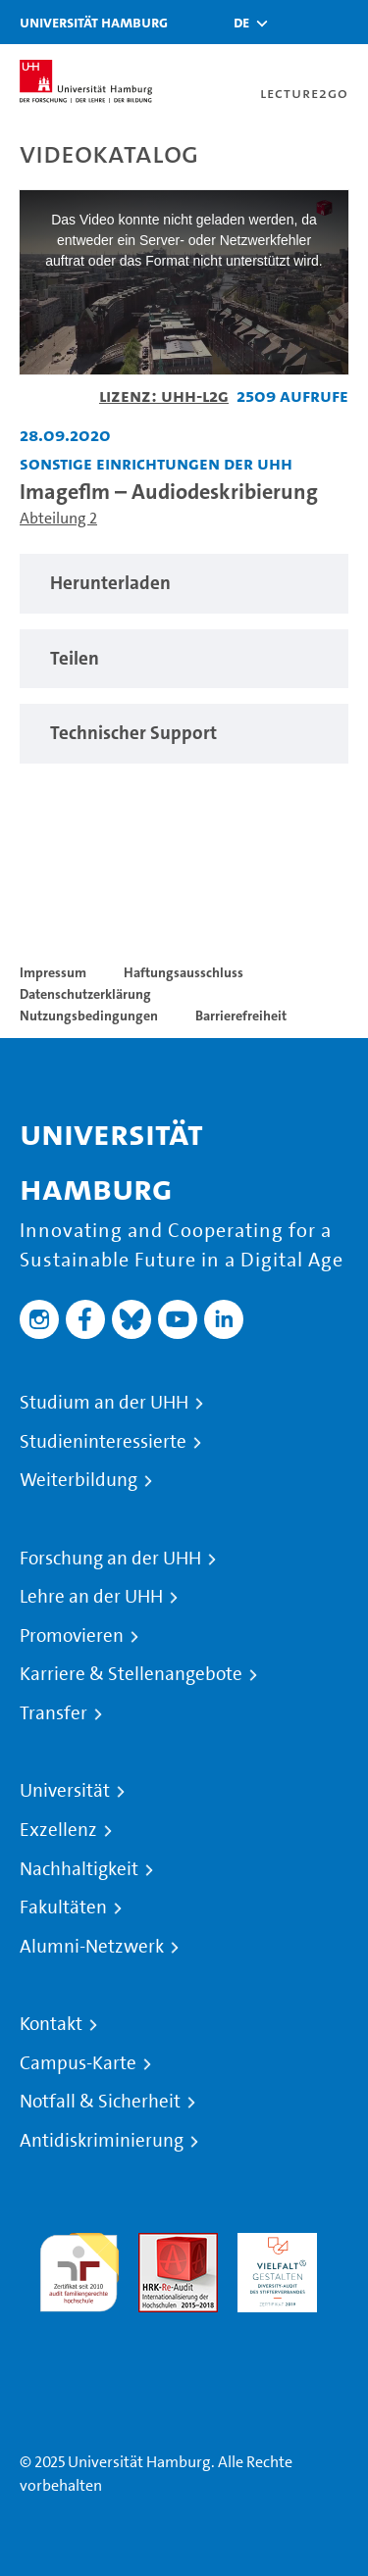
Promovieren (72, 1636)
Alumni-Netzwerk (92, 1946)
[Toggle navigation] (343, 22)
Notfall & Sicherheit (100, 2101)
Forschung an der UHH (110, 1558)
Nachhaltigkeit (79, 1869)
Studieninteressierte (103, 1442)
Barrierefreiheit (241, 1015)
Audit (157, 2244)
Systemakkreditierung (79, 2323)
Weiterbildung (78, 1480)
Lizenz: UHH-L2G (164, 395)
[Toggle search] (294, 22)
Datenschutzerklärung (85, 994)
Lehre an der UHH (91, 1597)
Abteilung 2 (58, 518)
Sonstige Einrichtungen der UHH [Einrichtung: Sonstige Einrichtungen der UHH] (156, 463)
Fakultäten (63, 1907)
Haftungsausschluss (183, 972)
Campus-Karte (78, 2063)
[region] (184, 584)
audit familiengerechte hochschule (79, 2268)
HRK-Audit (272, 2244)
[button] (241, 22)
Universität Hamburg (94, 22)
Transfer (53, 1713)
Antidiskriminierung (102, 2141)
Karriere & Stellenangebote (131, 1674)
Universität (65, 1791)
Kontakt (51, 2024)
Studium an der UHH (104, 1402)
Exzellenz (58, 1830)
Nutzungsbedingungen (89, 1015)
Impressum (53, 972)
